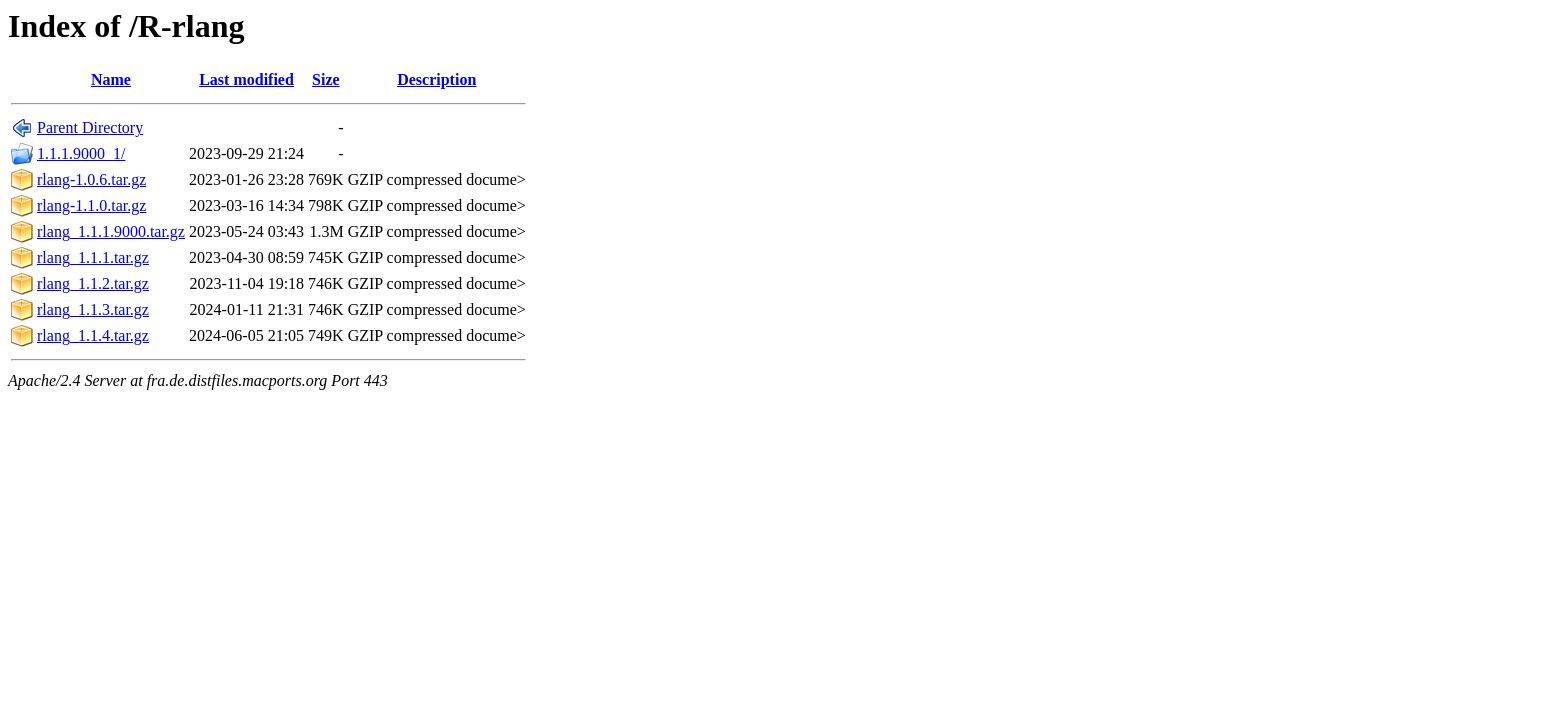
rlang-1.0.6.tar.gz (91, 179)
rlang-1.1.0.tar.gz (91, 205)
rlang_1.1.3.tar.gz (93, 309)
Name (111, 79)
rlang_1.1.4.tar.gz (93, 335)
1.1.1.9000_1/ (81, 153)
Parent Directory (90, 127)
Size (326, 79)
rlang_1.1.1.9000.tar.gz (111, 231)
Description (436, 79)
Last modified (246, 79)
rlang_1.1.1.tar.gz (93, 257)
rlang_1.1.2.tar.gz (93, 283)
